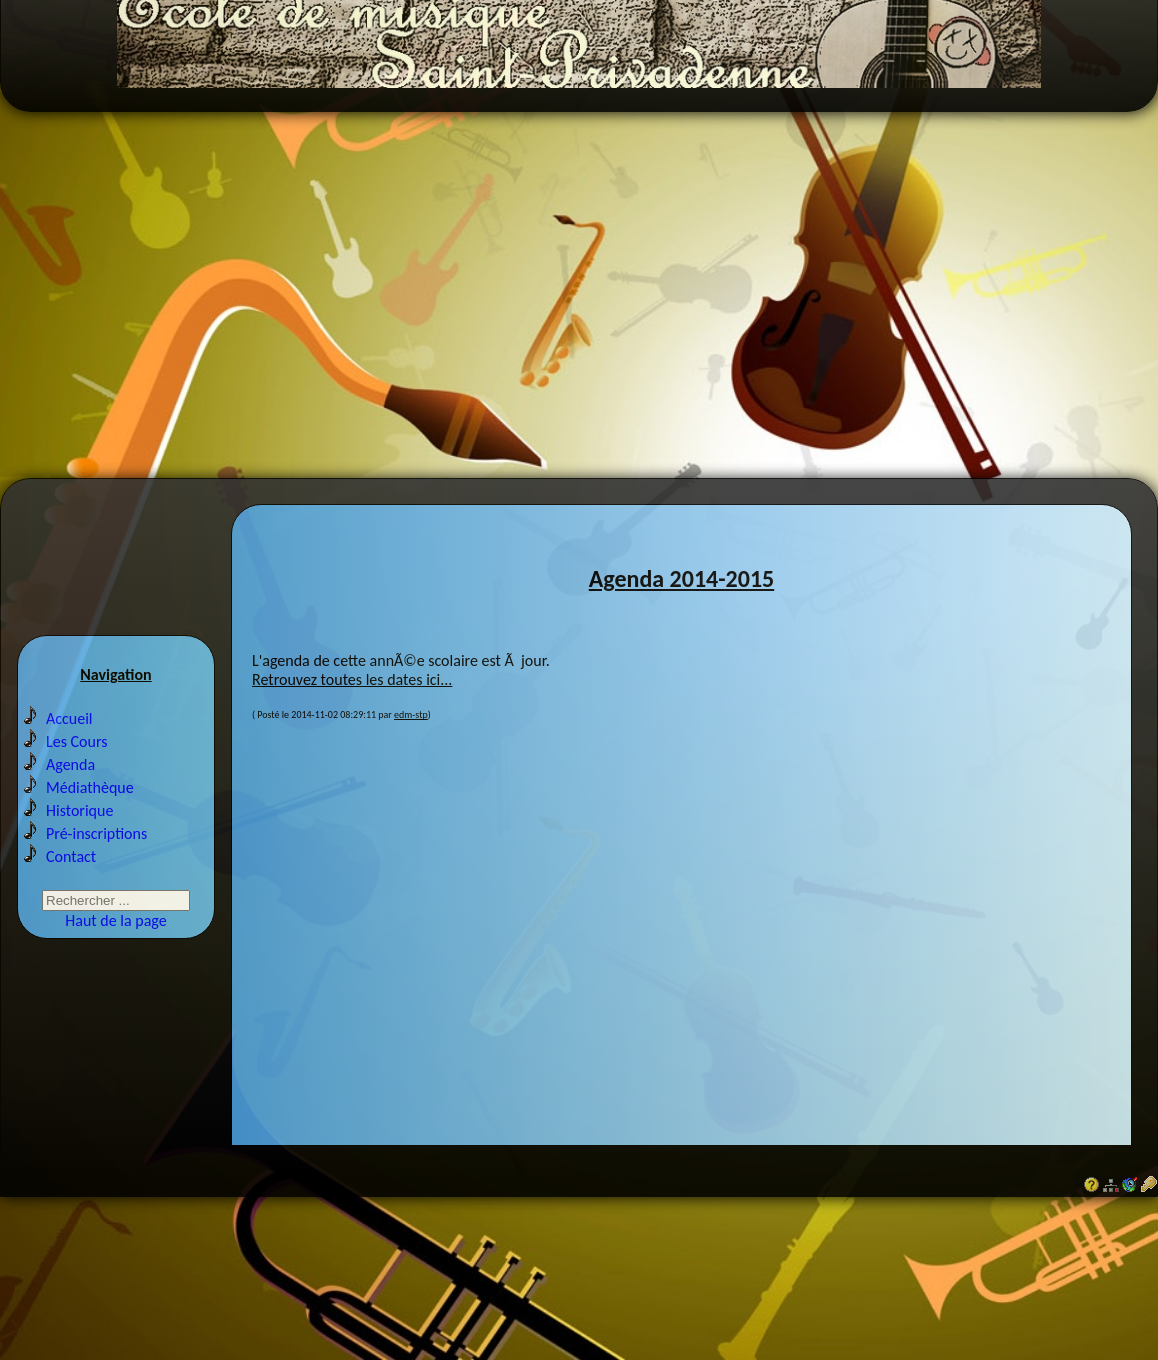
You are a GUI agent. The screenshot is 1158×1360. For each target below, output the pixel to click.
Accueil (69, 759)
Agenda (70, 805)
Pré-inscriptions (96, 874)
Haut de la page (115, 961)
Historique (79, 851)
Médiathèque (90, 828)
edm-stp (411, 747)
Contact (71, 897)
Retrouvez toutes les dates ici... (352, 712)
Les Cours (77, 782)
